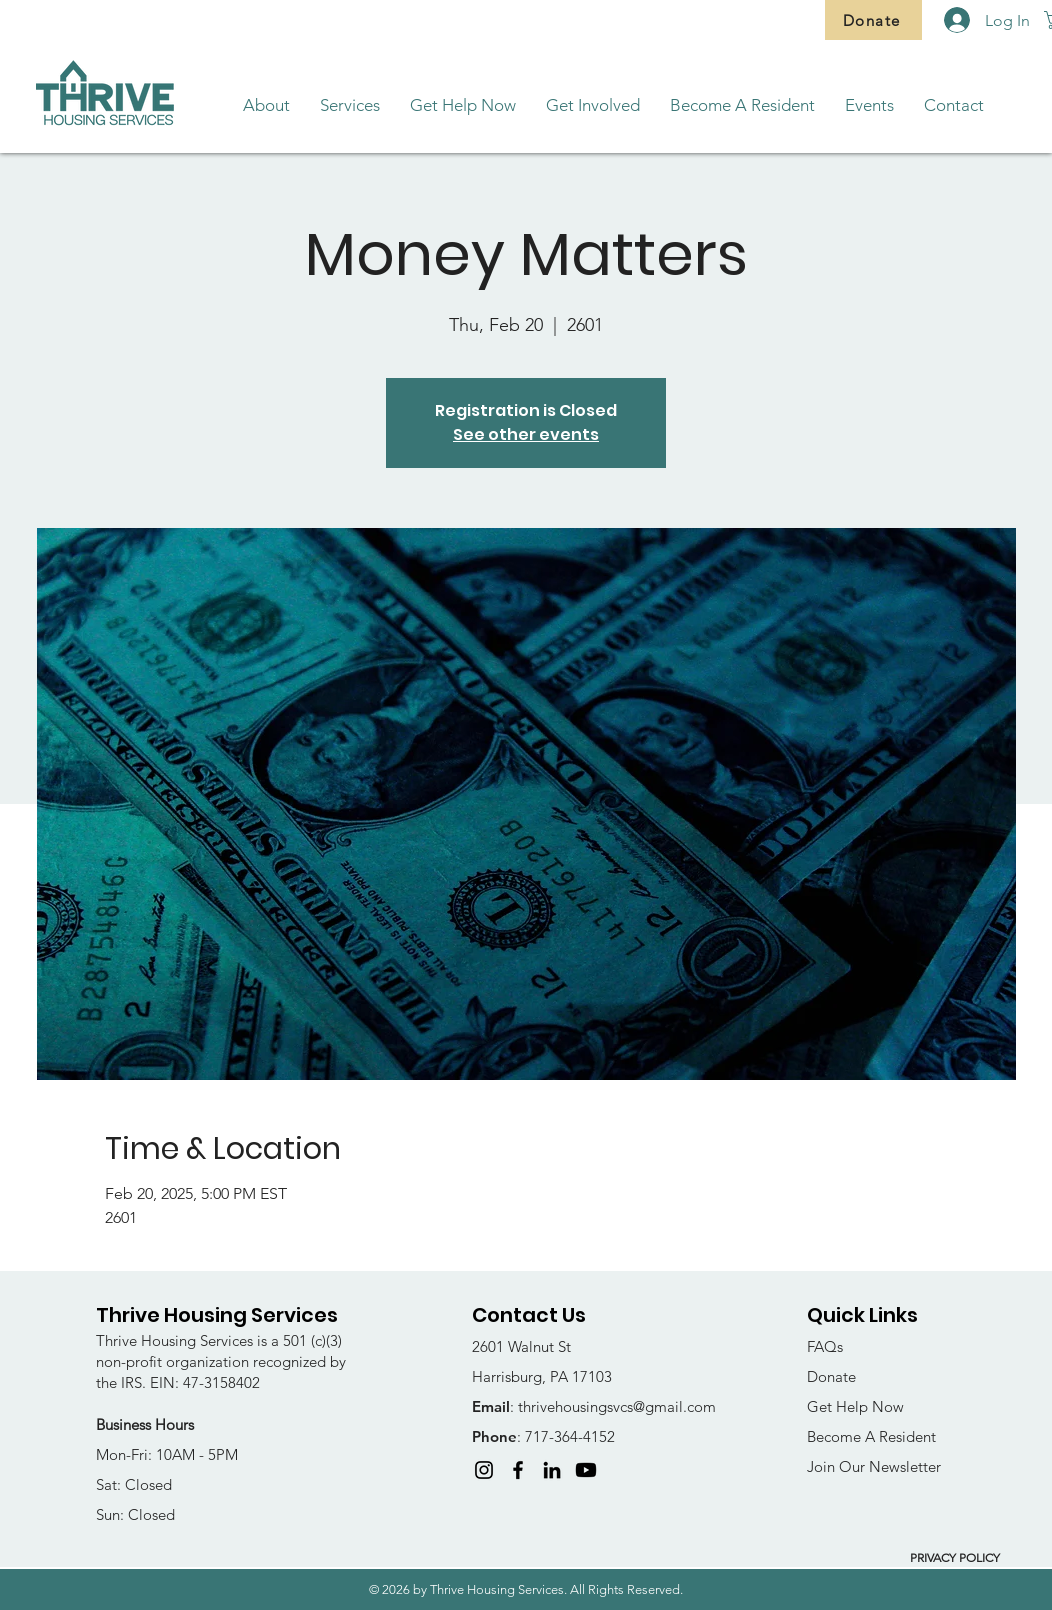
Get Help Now (855, 1406)
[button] (266, 105)
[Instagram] (484, 1470)
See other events (526, 434)
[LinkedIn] (552, 1470)
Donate (831, 1376)
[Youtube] (586, 1470)
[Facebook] (518, 1470)
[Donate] (873, 20)
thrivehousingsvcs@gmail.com (617, 1406)
